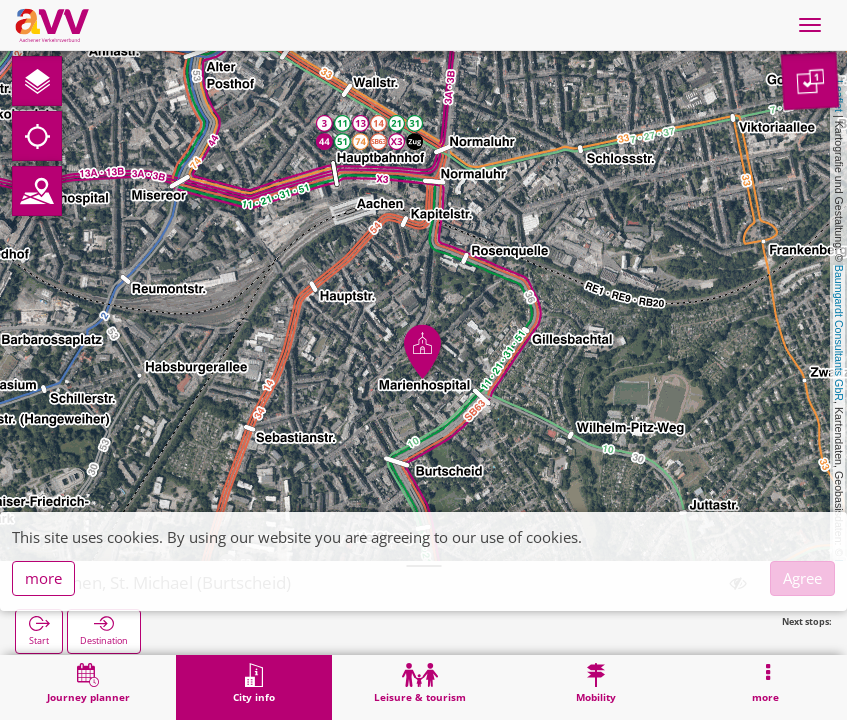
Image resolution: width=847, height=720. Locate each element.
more (43, 578)
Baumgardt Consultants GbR (839, 333)
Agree (802, 578)
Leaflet (839, 96)
